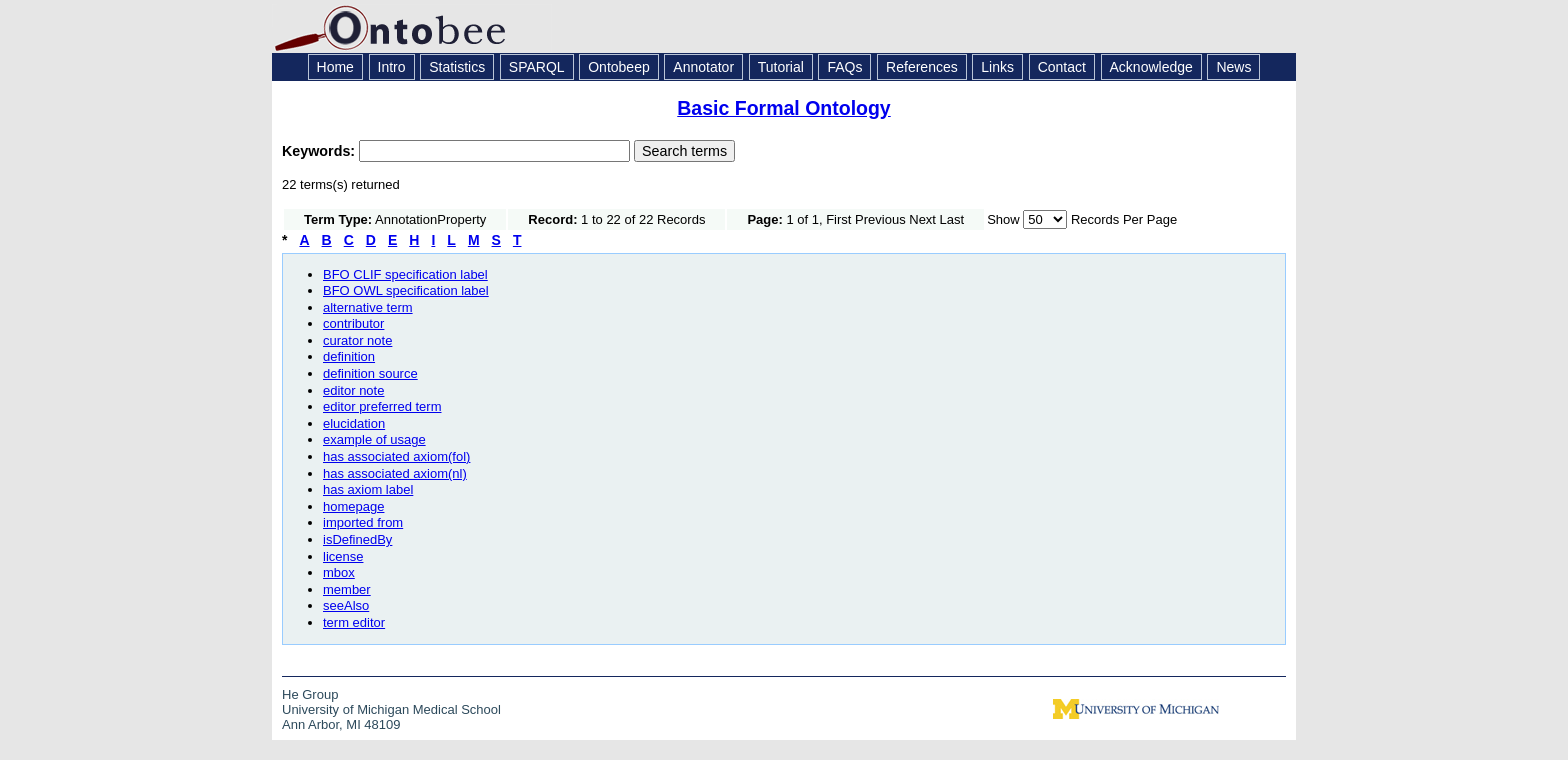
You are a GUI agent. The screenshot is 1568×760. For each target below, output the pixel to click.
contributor (353, 323)
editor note (353, 390)
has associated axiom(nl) (395, 473)
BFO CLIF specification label (405, 274)
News (1233, 67)
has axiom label (368, 489)
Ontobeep (619, 67)
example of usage (374, 439)
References (922, 67)
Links (997, 67)
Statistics (457, 67)
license (343, 556)
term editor (354, 622)
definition (349, 356)
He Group (310, 694)
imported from (363, 522)
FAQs (844, 67)
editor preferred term (382, 406)
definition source (370, 373)
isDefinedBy (357, 539)
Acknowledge (1151, 67)
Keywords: (320, 151)
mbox (339, 572)
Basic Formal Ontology (783, 108)
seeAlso (346, 605)
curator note (357, 340)
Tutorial (781, 67)
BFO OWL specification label (406, 290)
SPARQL (537, 67)
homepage (353, 506)
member (347, 589)
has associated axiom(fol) (396, 456)
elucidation (354, 423)
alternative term (368, 307)
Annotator (703, 67)
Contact (1062, 67)
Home (335, 67)
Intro (392, 67)
